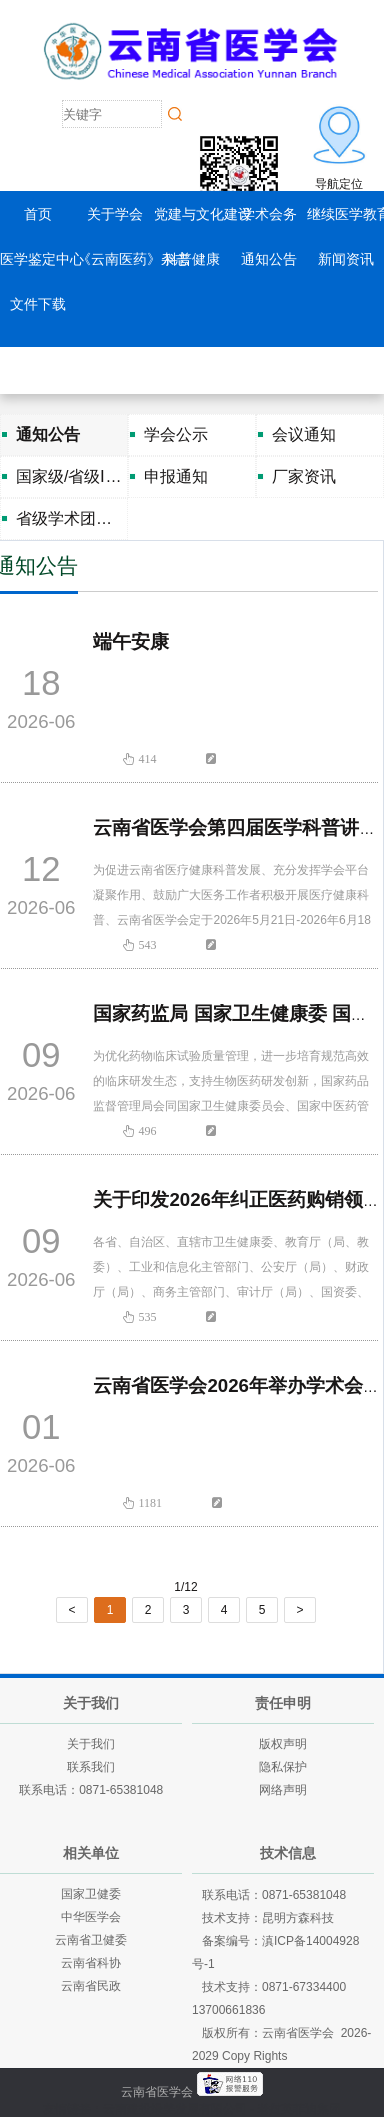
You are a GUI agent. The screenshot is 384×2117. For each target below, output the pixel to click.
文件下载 (38, 304)
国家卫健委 (91, 1894)
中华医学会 (91, 1917)
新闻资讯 (346, 259)
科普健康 (192, 259)
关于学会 (115, 214)
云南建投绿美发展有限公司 (175, 2109)
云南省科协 (91, 1963)
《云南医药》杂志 (133, 259)
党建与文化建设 (203, 214)
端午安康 (131, 641)
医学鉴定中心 (42, 259)
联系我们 (91, 1767)
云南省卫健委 (91, 1940)
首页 (38, 214)
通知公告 (269, 259)
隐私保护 (283, 1767)
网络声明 (283, 1790)
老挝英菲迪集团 (299, 2109)
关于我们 (91, 1744)
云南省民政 (91, 1986)
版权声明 (283, 1744)
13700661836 (228, 2010)
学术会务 (269, 214)
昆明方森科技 (298, 1918)
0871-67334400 (304, 1987)
